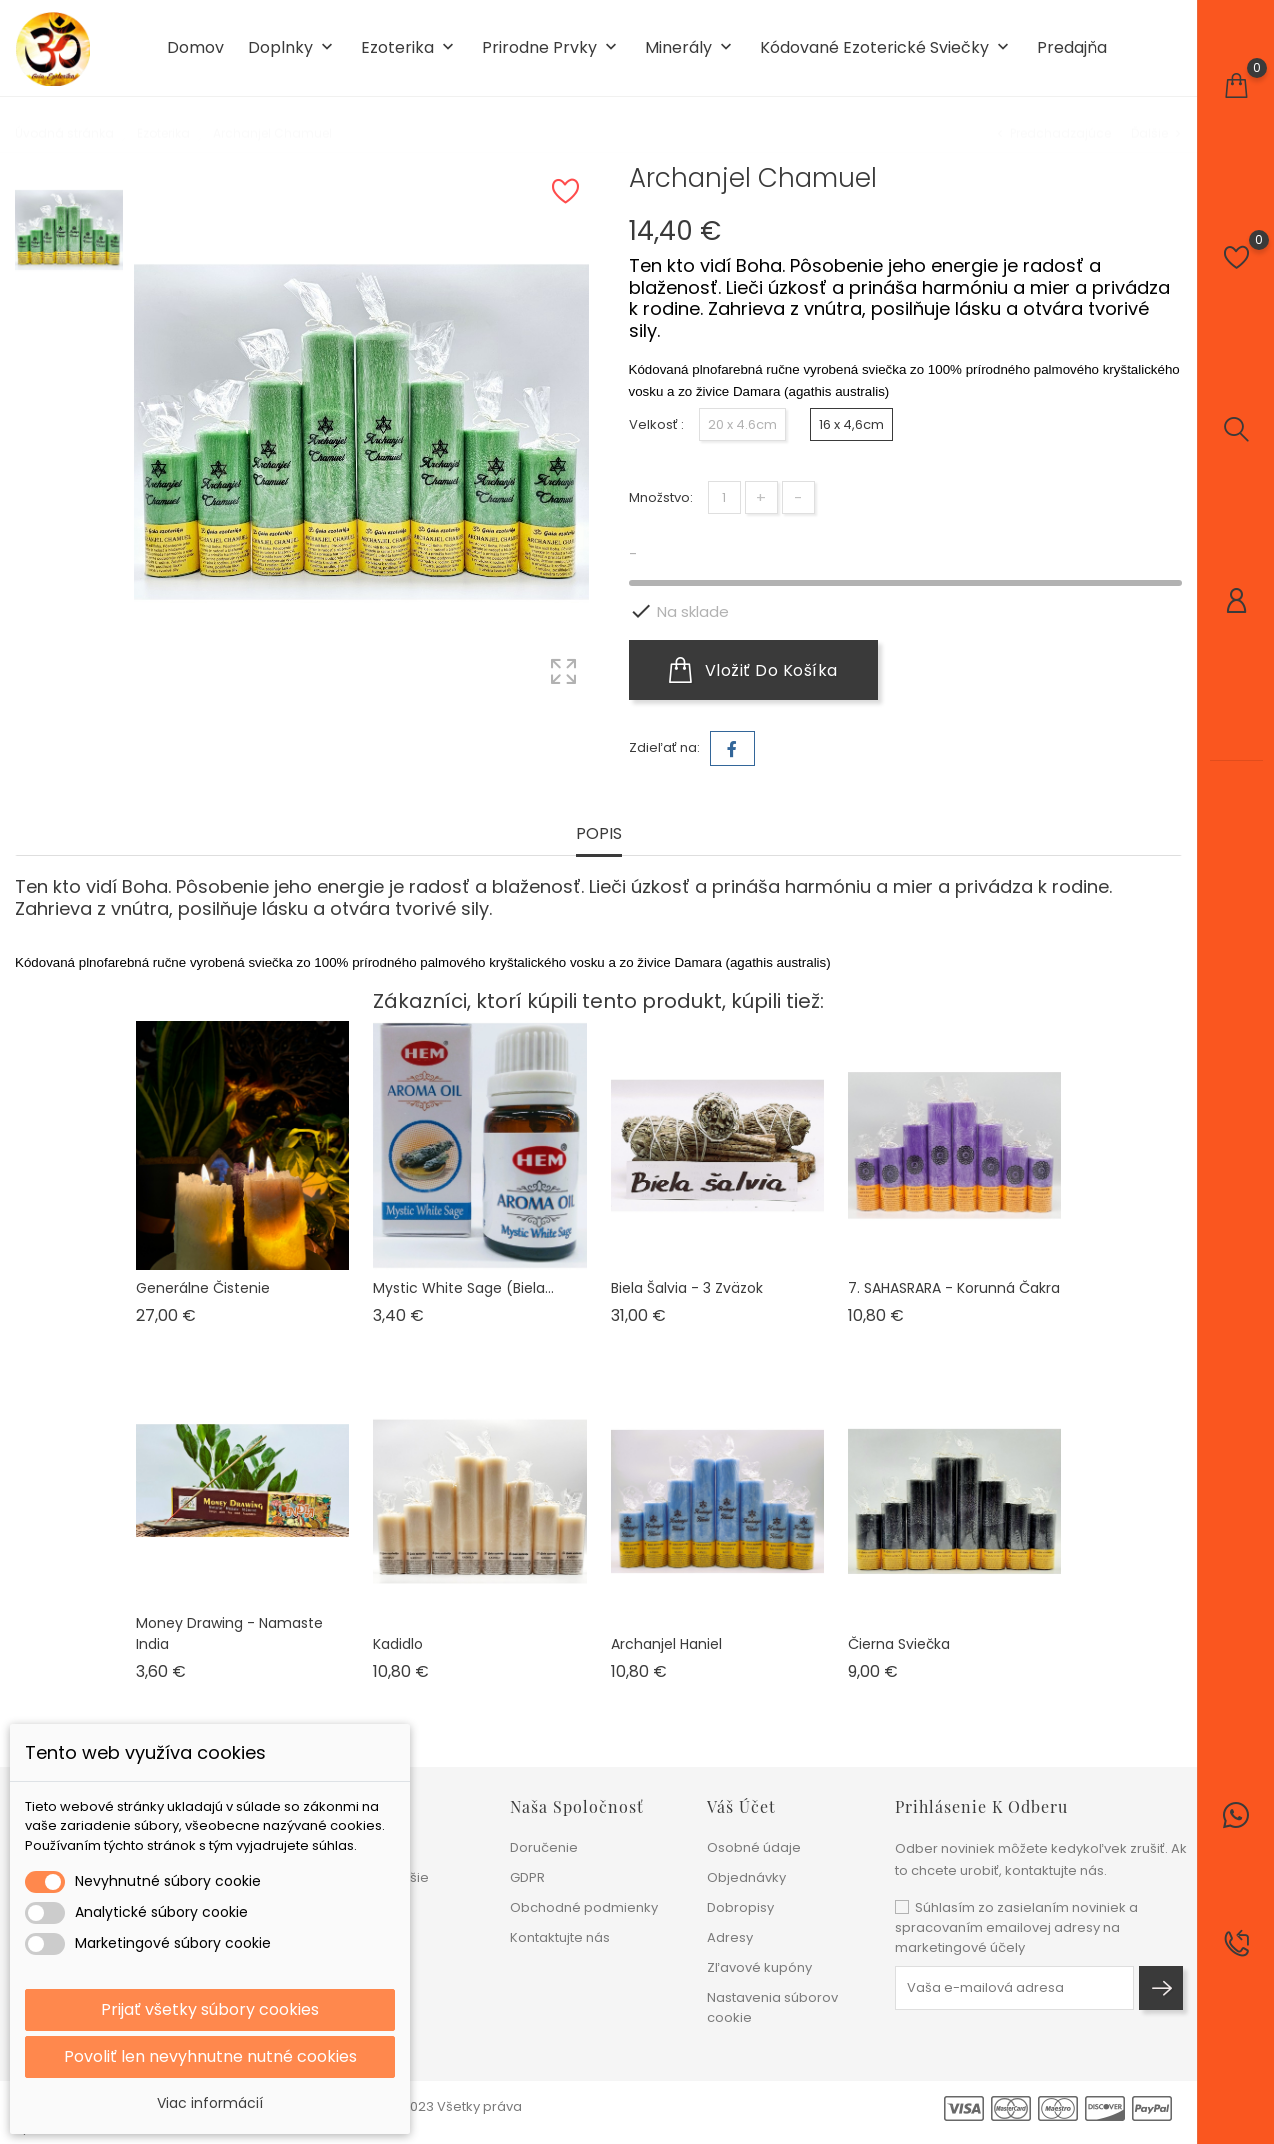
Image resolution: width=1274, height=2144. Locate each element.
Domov (195, 48)
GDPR (527, 1877)
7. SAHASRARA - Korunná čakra (954, 1288)
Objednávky (746, 1877)
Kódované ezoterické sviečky (886, 48)
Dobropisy (740, 1907)
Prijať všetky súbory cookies (210, 2009)
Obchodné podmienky (584, 1907)
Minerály (690, 48)
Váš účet (741, 1806)
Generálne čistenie (203, 1288)
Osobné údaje (754, 1847)
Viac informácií (210, 2103)
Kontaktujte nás (560, 1937)
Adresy (730, 1937)
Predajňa (1072, 48)
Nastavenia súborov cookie (772, 2007)
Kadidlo (398, 1644)
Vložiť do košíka (753, 670)
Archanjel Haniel (666, 1644)
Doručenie (544, 1847)
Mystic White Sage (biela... (463, 1288)
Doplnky (292, 48)
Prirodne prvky (551, 48)
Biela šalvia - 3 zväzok (687, 1288)
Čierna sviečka (899, 1644)
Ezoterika (409, 48)
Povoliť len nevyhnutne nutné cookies (210, 2056)
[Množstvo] (724, 497)
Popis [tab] (599, 834)
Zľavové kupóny (759, 1967)
